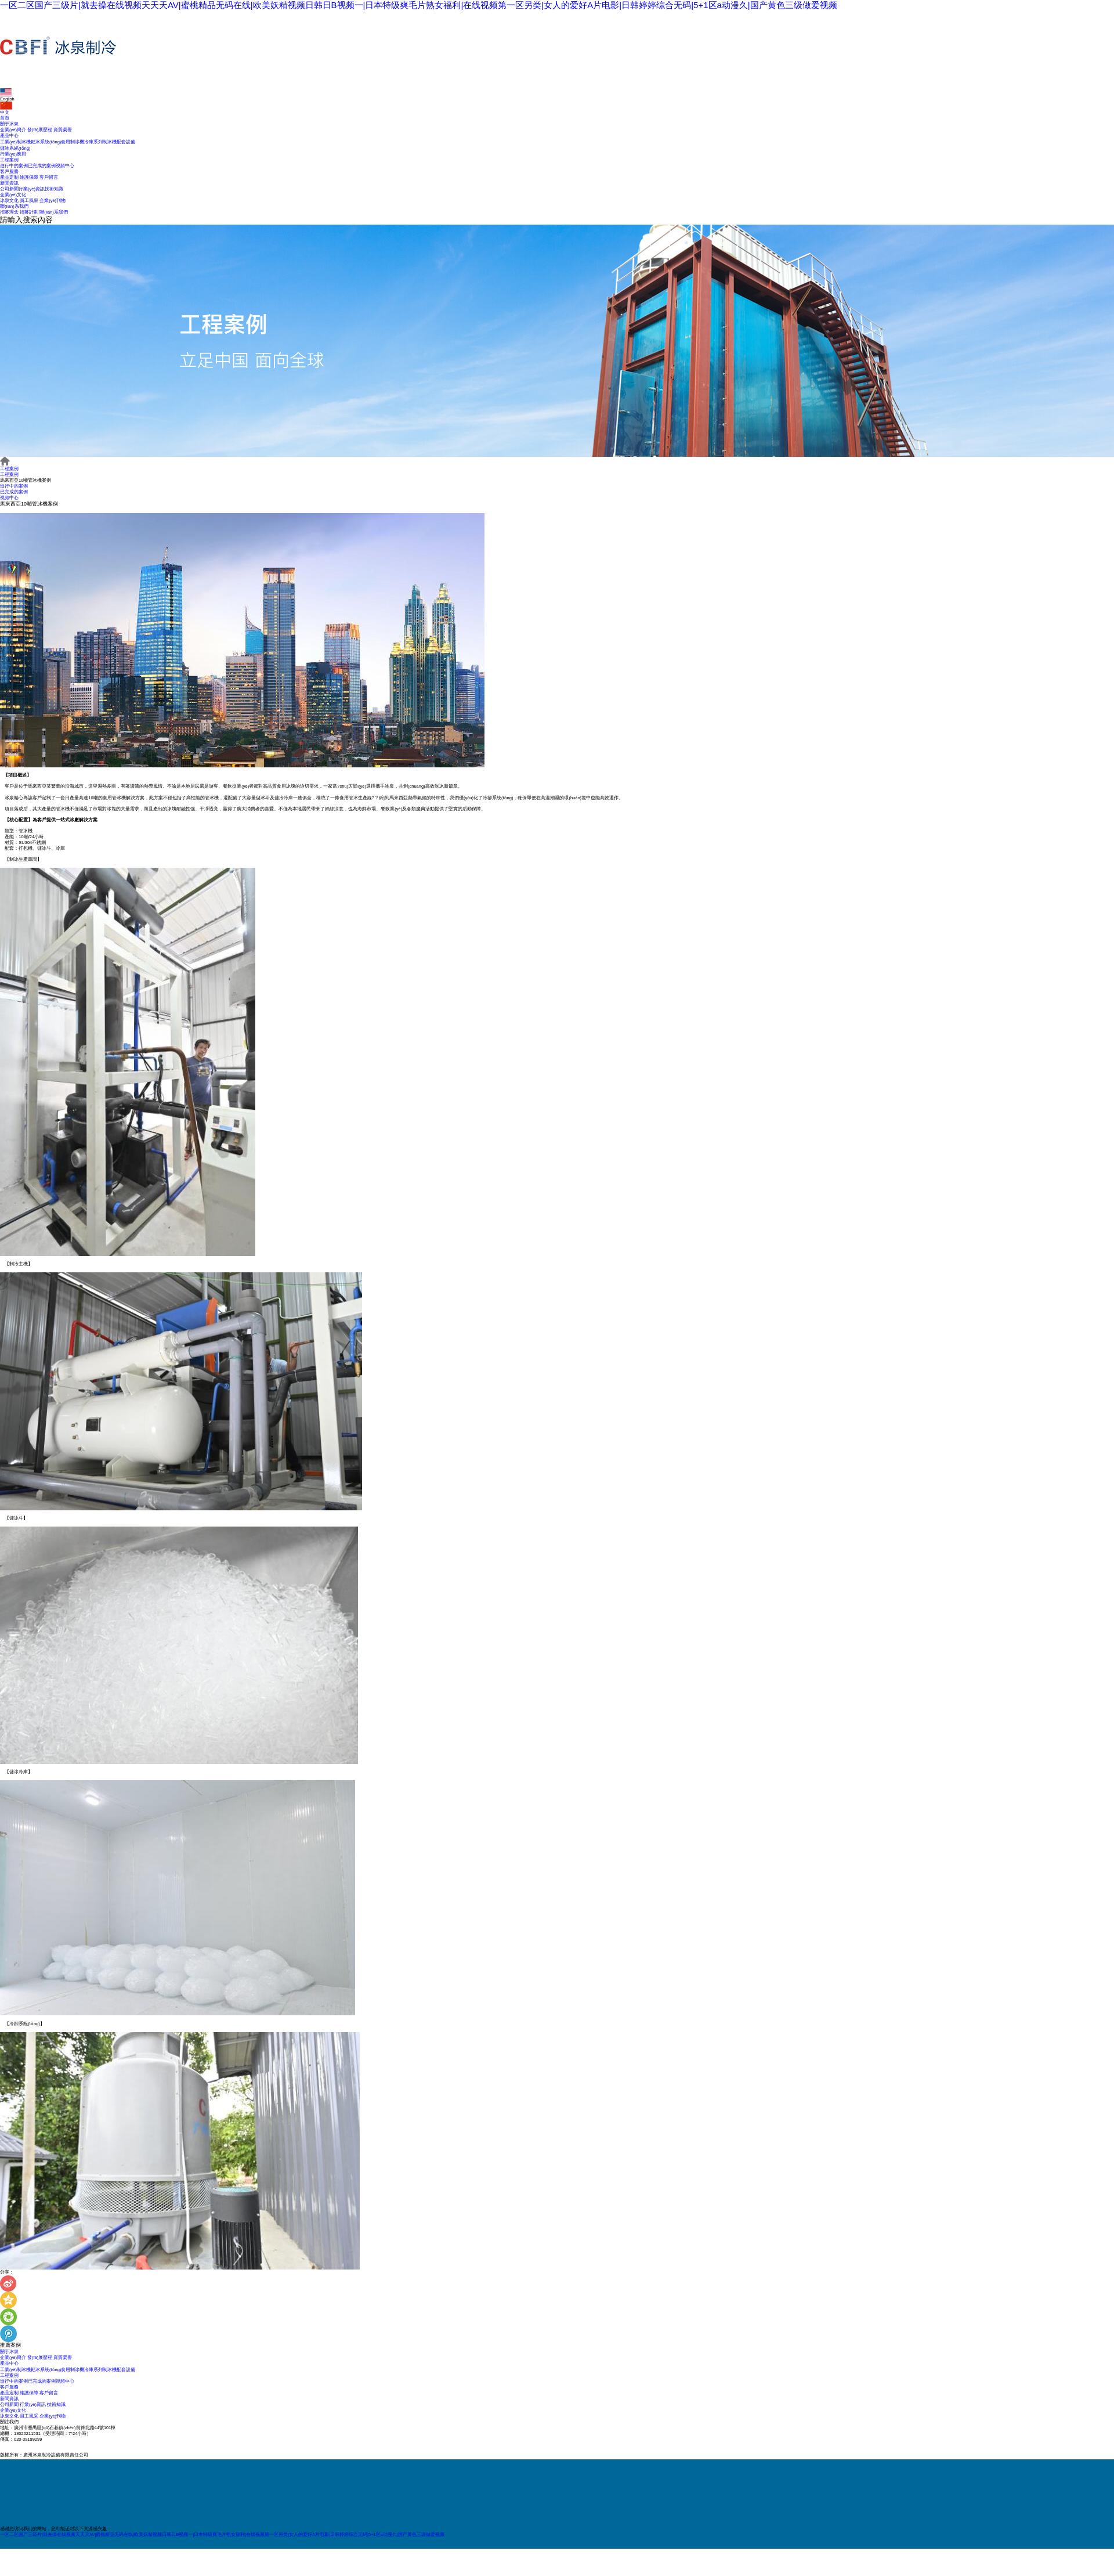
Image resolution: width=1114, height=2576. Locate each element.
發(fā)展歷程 (39, 129)
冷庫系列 (93, 142)
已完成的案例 (42, 165)
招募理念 (9, 212)
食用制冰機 (72, 142)
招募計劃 (29, 212)
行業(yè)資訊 (32, 189)
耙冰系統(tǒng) (46, 142)
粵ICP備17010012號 (128, 2453)
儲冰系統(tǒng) (15, 148)
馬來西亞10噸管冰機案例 (25, 480)
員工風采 (29, 200)
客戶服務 (9, 171)
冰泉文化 (9, 200)
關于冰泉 (9, 124)
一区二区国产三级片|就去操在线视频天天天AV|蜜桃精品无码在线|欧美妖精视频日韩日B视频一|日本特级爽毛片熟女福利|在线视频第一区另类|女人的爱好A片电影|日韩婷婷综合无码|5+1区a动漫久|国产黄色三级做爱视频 (418, 5)
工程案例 (9, 160)
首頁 (4, 118)
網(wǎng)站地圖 (196, 2453)
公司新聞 (9, 189)
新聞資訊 (9, 183)
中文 (6, 108)
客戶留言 (48, 177)
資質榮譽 (62, 129)
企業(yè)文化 (13, 194)
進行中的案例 (14, 165)
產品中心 (9, 135)
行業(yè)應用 (13, 154)
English (7, 95)
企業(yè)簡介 (13, 129)
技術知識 (54, 189)
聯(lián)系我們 (14, 206)
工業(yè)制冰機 (15, 142)
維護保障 (29, 177)
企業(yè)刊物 (52, 200)
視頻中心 (65, 165)
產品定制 (9, 177)
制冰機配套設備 (119, 142)
